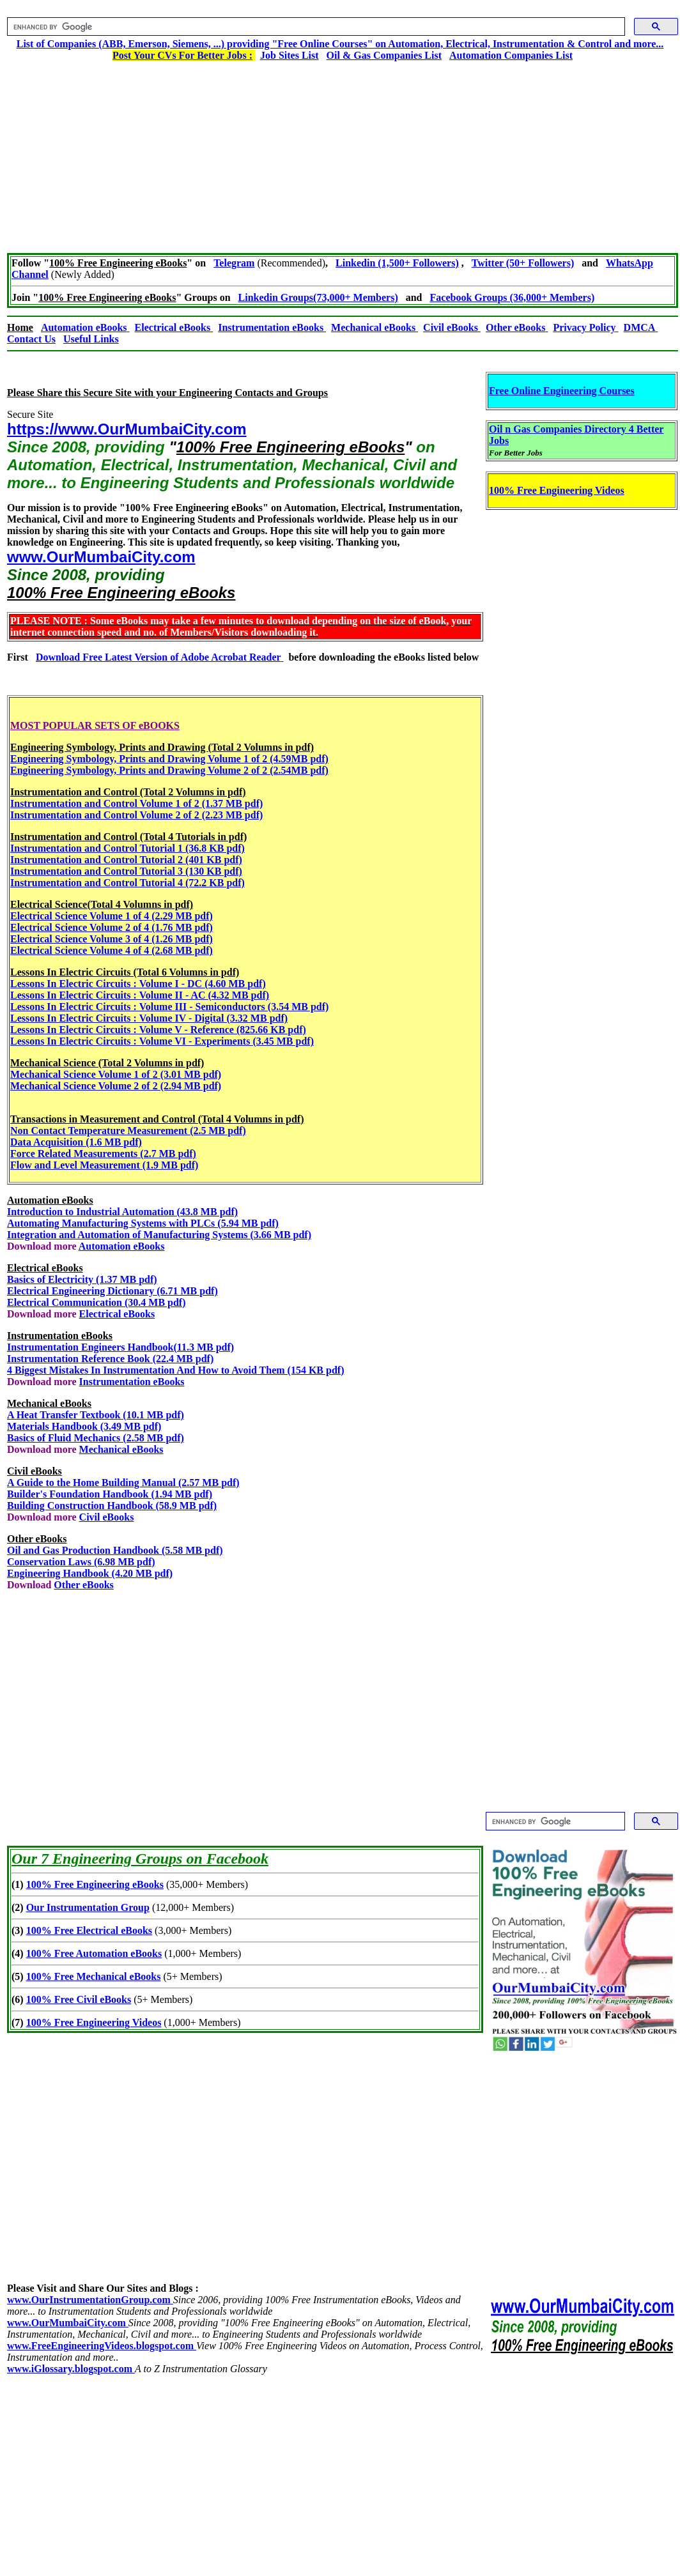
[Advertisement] (342, 150)
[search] (314, 27)
